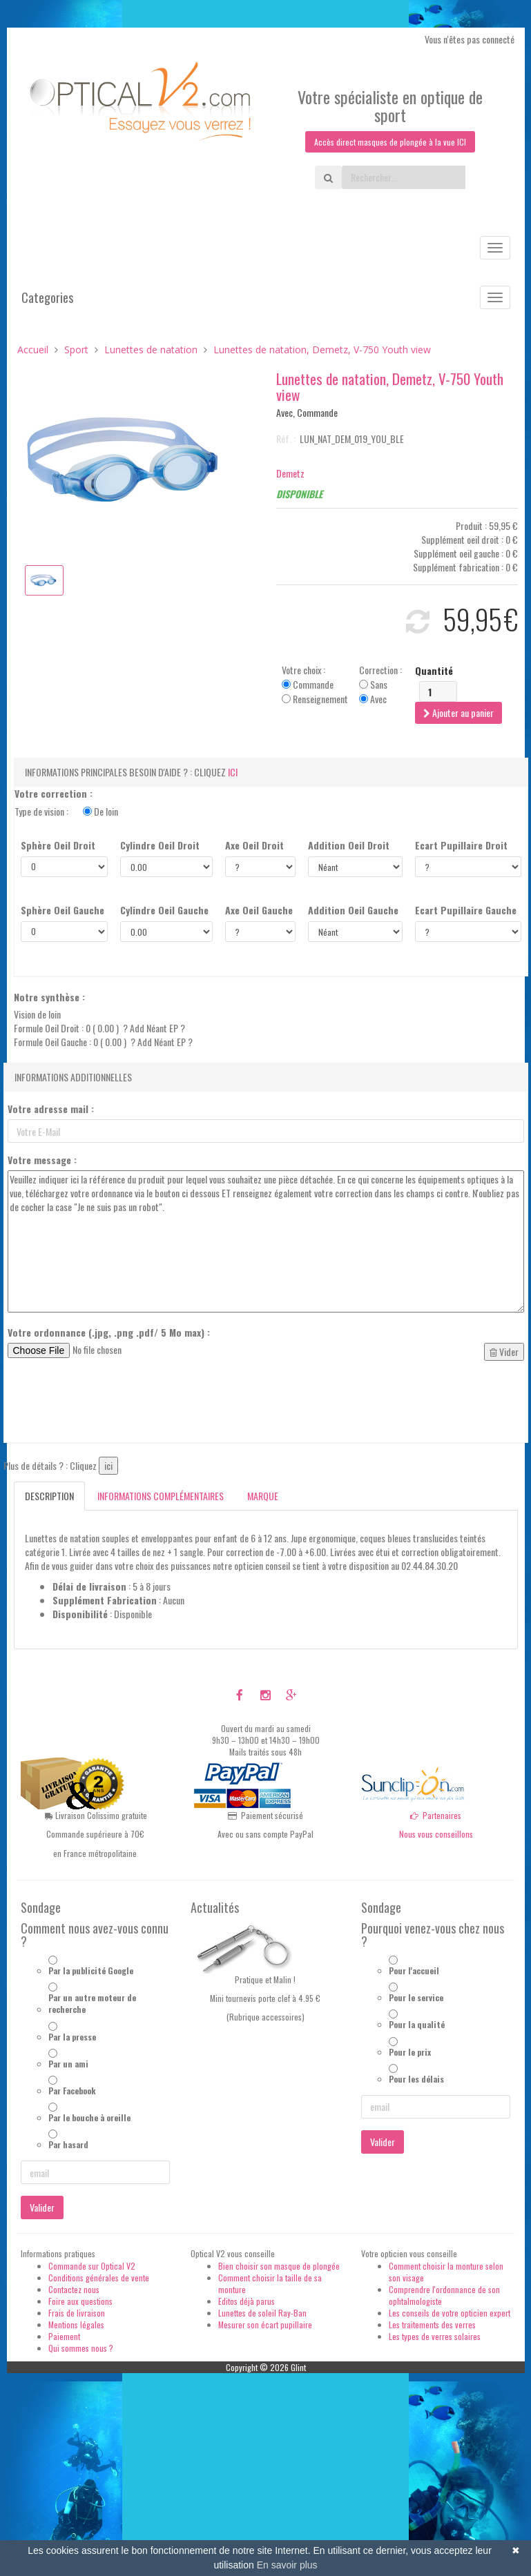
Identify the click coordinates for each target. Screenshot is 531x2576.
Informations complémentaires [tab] (160, 1498)
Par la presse (72, 2038)
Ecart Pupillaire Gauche (465, 912)
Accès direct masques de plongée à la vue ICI (390, 142)
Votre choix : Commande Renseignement (315, 686)
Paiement (64, 2338)
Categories (47, 299)
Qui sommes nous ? (80, 2350)
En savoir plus (287, 2564)
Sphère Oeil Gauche (62, 912)
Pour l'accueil (414, 1972)
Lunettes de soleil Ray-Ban (262, 2315)
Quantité (434, 673)
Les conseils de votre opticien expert (449, 2315)
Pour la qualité (417, 2026)
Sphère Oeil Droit (58, 847)
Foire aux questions (80, 2303)
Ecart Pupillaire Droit (461, 847)
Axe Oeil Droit (254, 847)
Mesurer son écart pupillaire (265, 2326)
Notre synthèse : (49, 999)
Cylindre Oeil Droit (160, 847)
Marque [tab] (262, 1498)
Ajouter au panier (458, 714)
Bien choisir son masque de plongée (279, 2267)
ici (233, 774)
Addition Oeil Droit (348, 847)
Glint (298, 2369)
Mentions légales (76, 2326)
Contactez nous (73, 2291)
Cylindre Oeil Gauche (164, 912)
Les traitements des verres (432, 2326)
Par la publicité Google (90, 1972)
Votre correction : (54, 796)
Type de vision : (66, 813)
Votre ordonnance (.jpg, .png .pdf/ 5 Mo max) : (109, 1334)
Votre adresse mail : (51, 1111)
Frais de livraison (76, 2315)
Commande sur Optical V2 (91, 2267)
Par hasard (68, 2146)
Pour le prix (410, 2053)
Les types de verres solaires (435, 2338)
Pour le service (416, 1999)
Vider (504, 1353)
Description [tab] (49, 1498)
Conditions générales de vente (98, 2279)
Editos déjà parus (246, 2303)
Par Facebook (72, 2092)
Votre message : (42, 1162)
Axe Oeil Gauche (259, 912)
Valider (42, 2209)
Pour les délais (416, 2081)
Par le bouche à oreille (89, 2119)
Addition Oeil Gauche (353, 912)
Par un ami (68, 2066)
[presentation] (113, 1407)
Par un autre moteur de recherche (92, 2005)
